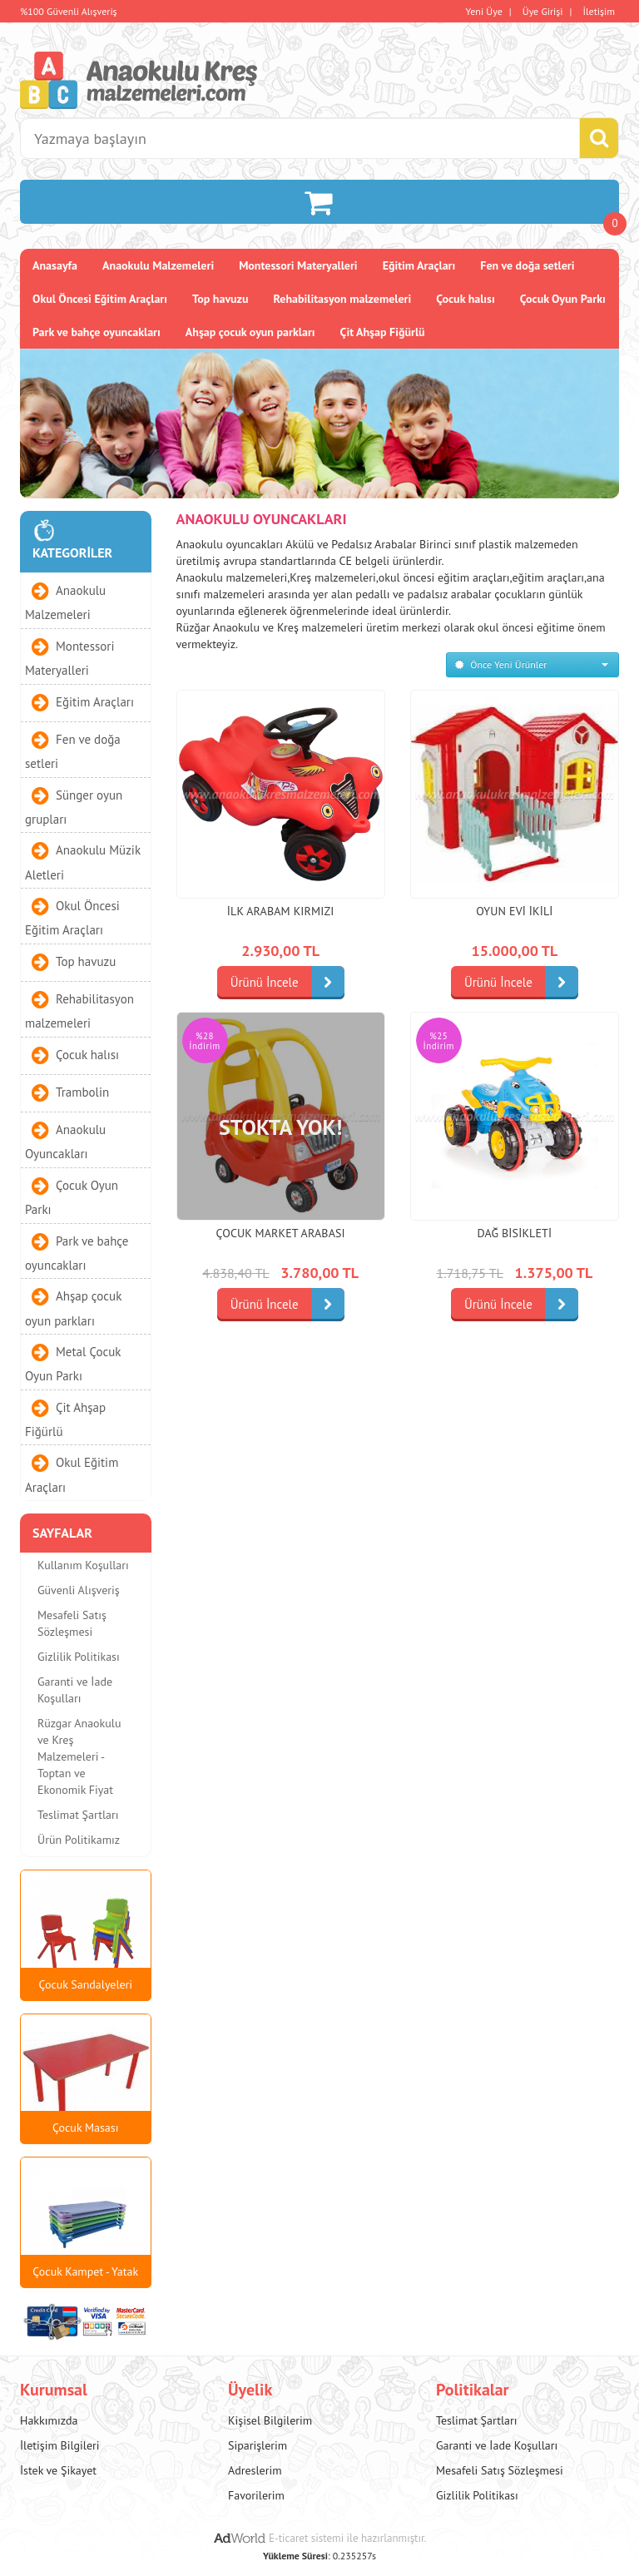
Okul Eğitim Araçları (71, 1474)
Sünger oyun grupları (73, 806)
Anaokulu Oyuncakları (65, 1142)
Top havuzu (220, 298)
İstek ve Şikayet (58, 2470)
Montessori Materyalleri (298, 265)
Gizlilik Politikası (78, 1656)
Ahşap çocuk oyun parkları (250, 331)
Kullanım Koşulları (83, 1565)
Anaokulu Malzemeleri (158, 265)
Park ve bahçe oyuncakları (96, 331)
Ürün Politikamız (78, 1839)
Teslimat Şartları (77, 1814)
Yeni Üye (484, 11)
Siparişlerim (257, 2445)
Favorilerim (256, 2495)
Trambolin (82, 1092)
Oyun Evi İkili (514, 911)
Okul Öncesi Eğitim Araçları (99, 298)
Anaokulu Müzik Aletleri (83, 862)
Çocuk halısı (465, 298)
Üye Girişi (543, 11)
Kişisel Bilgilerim (270, 2420)
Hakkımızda (48, 2420)
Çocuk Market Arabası (279, 1233)
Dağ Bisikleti (515, 1233)
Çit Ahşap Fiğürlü (382, 331)
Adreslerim (255, 2470)
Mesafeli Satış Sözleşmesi (71, 1623)
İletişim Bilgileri (60, 2445)
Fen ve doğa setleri (527, 265)
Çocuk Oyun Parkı (563, 298)
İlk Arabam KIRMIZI (280, 911)
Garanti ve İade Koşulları (74, 1690)
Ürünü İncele (287, 982)
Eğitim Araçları (419, 265)
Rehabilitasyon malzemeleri (343, 298)
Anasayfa (54, 265)
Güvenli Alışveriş (78, 1590)
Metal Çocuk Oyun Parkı (73, 1364)
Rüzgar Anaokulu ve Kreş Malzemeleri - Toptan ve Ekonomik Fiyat (79, 1756)
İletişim (599, 11)
